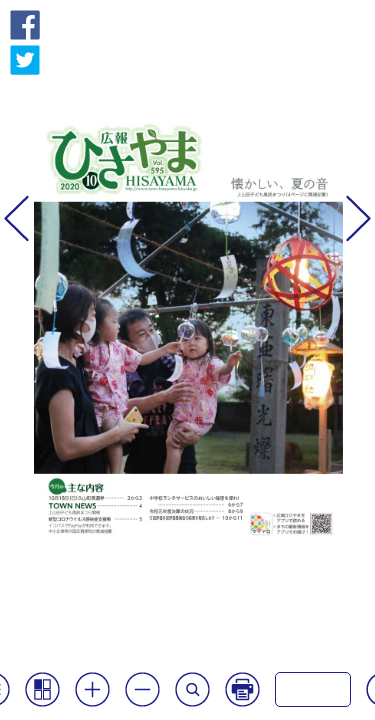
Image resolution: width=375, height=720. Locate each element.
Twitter (25, 60)
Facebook (25, 25)
